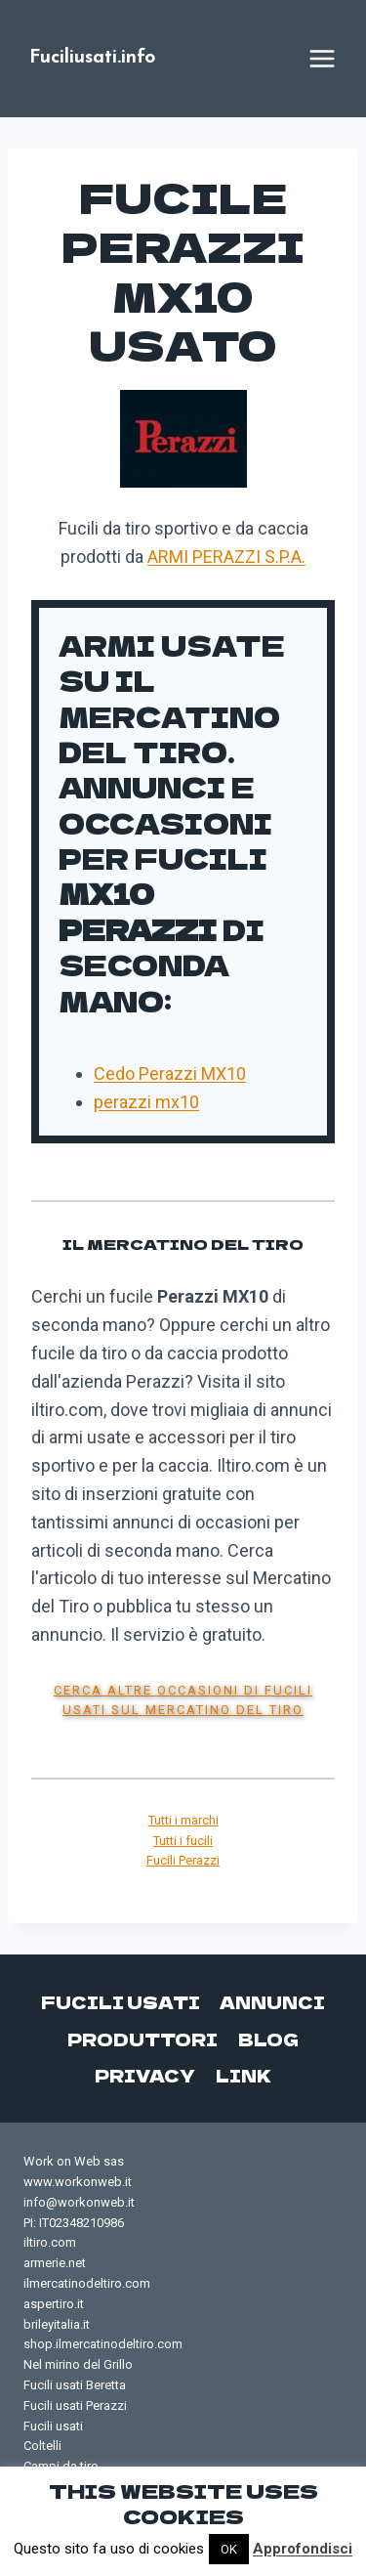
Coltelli (42, 2445)
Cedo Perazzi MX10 (170, 1073)
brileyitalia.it (56, 2324)
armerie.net (54, 2262)
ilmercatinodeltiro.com (86, 2283)
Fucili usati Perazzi (75, 2405)
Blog (268, 2039)
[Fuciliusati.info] (92, 59)
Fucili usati (120, 2002)
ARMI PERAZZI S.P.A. (226, 556)
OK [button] (229, 2549)
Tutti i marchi (183, 1820)
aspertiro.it (53, 2304)
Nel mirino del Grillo (78, 2364)
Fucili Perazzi (183, 1860)
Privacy (145, 2075)
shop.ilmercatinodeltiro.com (103, 2344)
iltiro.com (49, 2242)
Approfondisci (302, 2548)
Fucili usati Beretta (74, 2385)
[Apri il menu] (322, 58)
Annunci (272, 2002)
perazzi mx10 (146, 1102)
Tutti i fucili (183, 1840)
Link (243, 2075)
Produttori (142, 2039)
